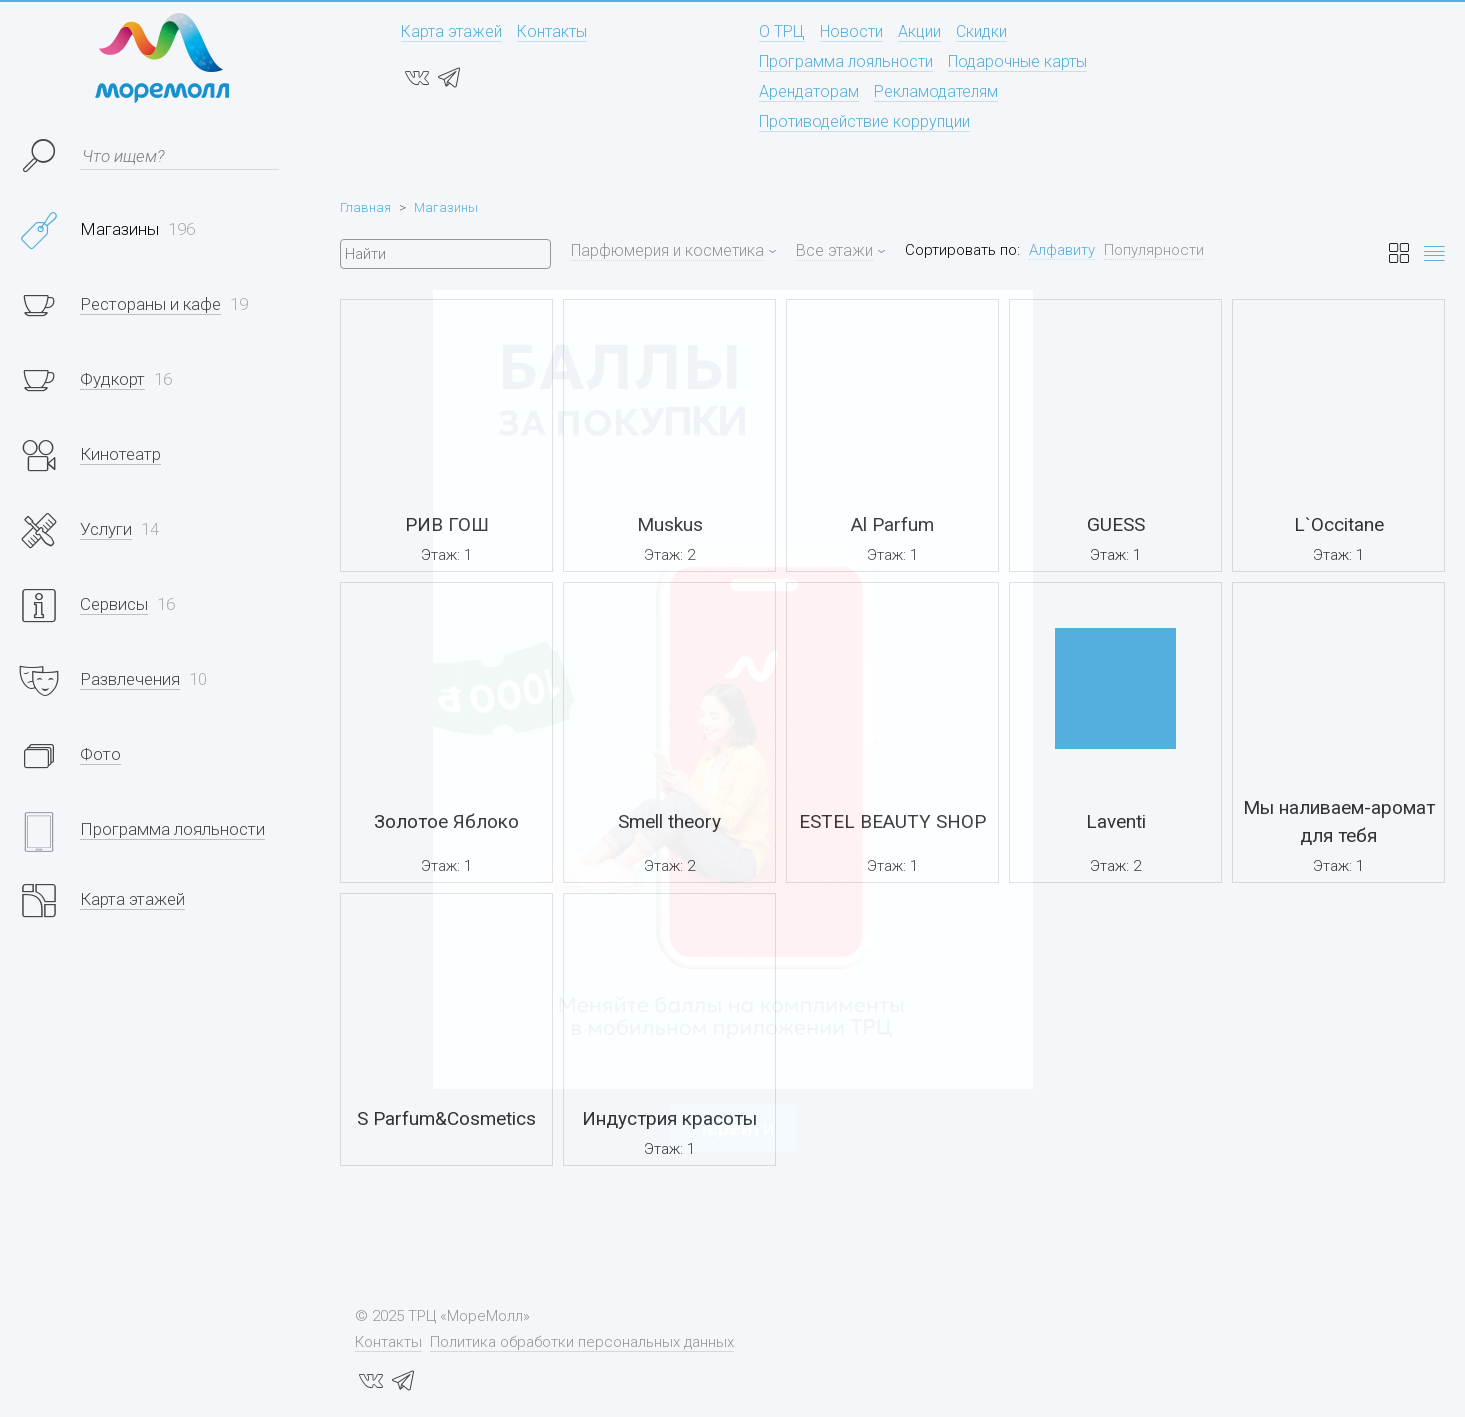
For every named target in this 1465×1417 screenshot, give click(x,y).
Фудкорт (112, 379)
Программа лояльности (846, 61)
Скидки (981, 31)
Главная (365, 207)
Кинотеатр (120, 454)
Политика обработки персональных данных (582, 1342)
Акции (919, 31)
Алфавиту (1062, 250)
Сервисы (114, 604)
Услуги (106, 529)
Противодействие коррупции (864, 121)
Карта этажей (451, 31)
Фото (100, 754)
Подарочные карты (1017, 61)
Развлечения (130, 679)
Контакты (552, 31)
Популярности (1154, 250)
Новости (851, 31)
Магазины (446, 207)
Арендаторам (809, 91)
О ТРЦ (782, 31)
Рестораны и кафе (150, 304)
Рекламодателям (936, 91)
